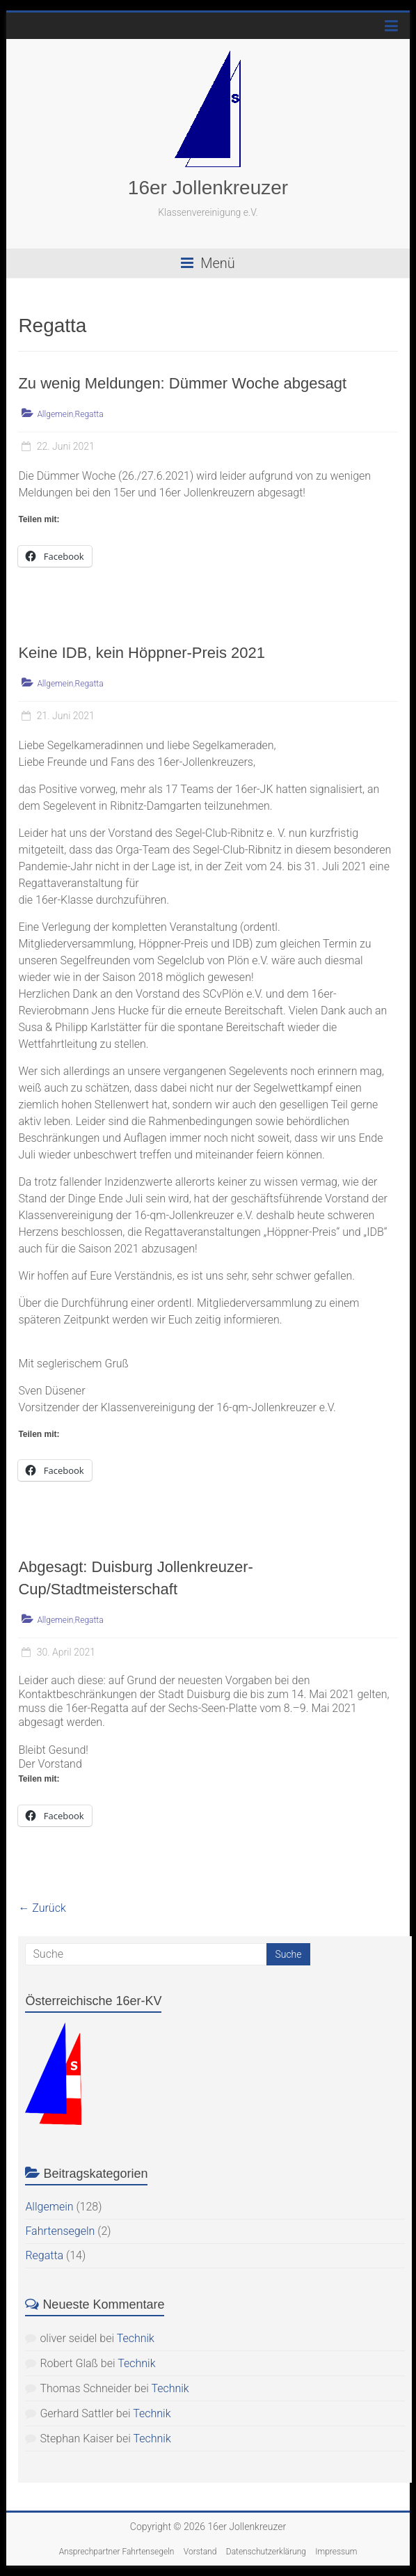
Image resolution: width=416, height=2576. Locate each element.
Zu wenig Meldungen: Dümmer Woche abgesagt (182, 383)
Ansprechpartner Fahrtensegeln (117, 2552)
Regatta (89, 414)
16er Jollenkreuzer (208, 187)
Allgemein (55, 414)
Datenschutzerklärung (266, 2552)
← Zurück (41, 1908)
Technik (135, 2338)
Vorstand (200, 2552)
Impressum (336, 2552)
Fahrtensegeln (60, 2231)
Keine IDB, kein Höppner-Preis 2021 (141, 652)
